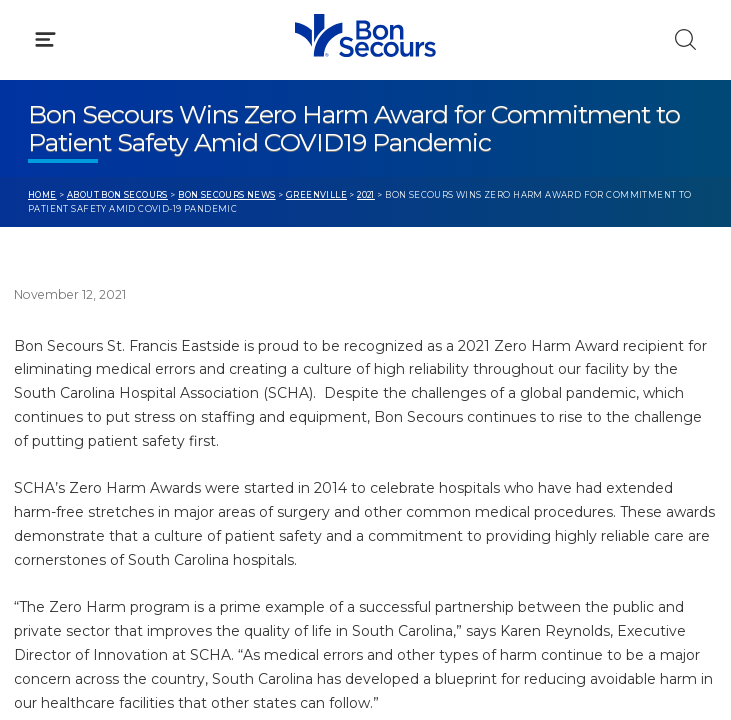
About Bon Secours (117, 195)
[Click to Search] (685, 39)
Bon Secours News (227, 195)
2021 (366, 195)
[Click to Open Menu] (45, 39)
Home (42, 195)
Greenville (316, 195)
